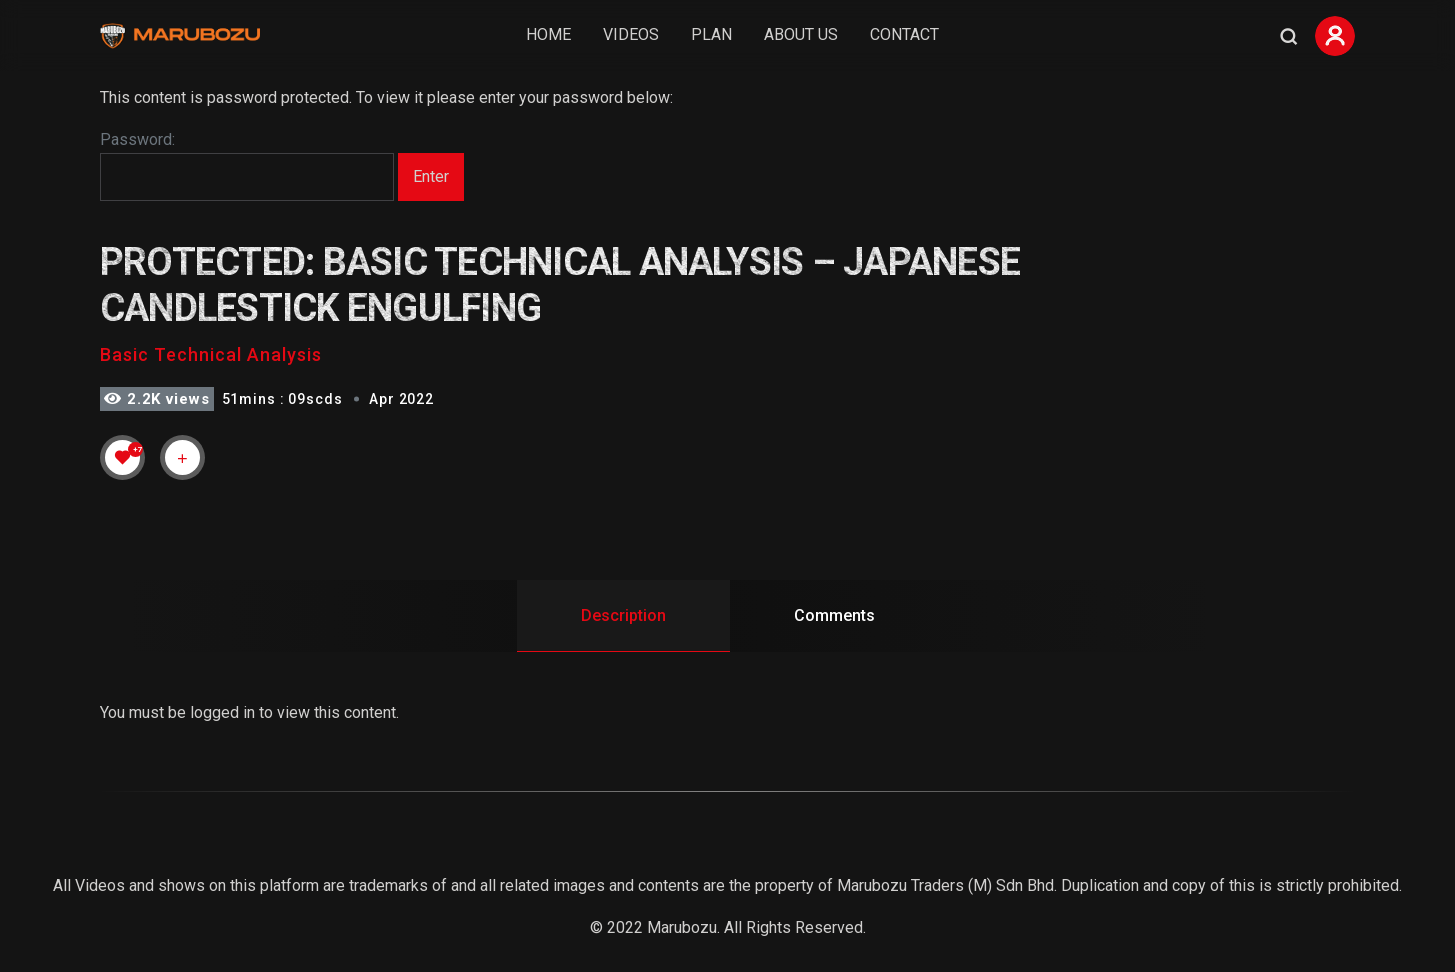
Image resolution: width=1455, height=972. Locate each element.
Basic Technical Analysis (211, 354)
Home (548, 34)
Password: (247, 166)
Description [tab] (623, 615)
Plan (711, 34)
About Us (801, 34)
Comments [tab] (834, 615)
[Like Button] (123, 457)
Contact (904, 34)
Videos (631, 34)
